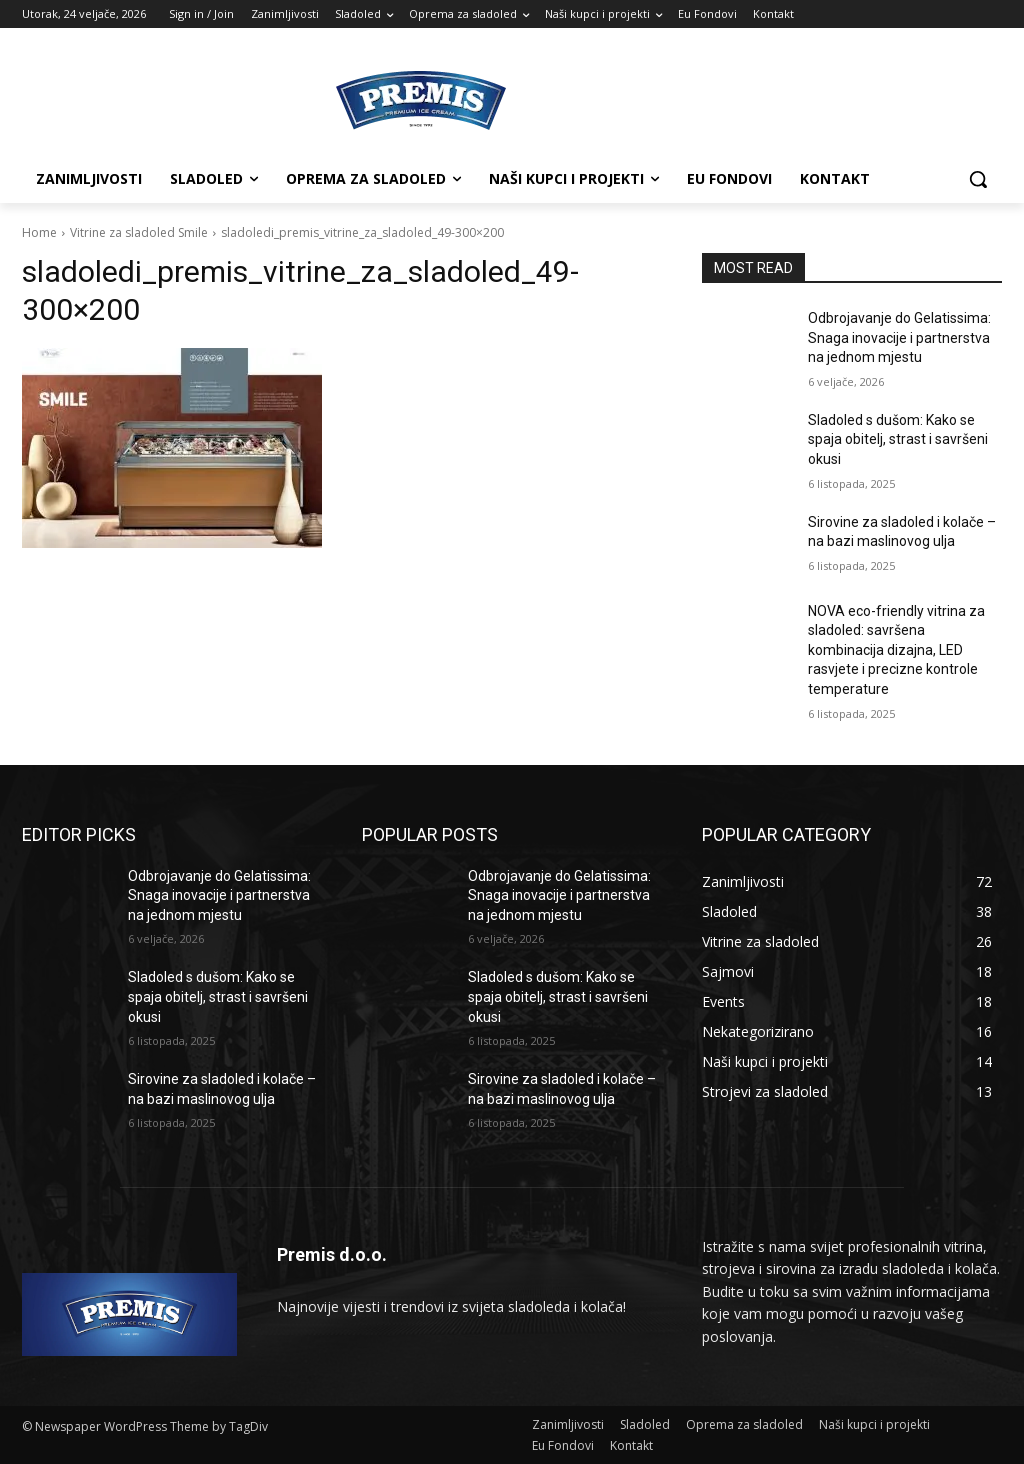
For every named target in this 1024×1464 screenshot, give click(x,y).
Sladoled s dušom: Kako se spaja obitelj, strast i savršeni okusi (898, 439)
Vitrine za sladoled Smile (139, 232)
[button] (978, 179)
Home (39, 232)
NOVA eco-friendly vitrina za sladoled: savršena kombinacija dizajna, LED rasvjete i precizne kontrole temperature (896, 650)
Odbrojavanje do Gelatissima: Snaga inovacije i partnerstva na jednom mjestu (899, 337)
